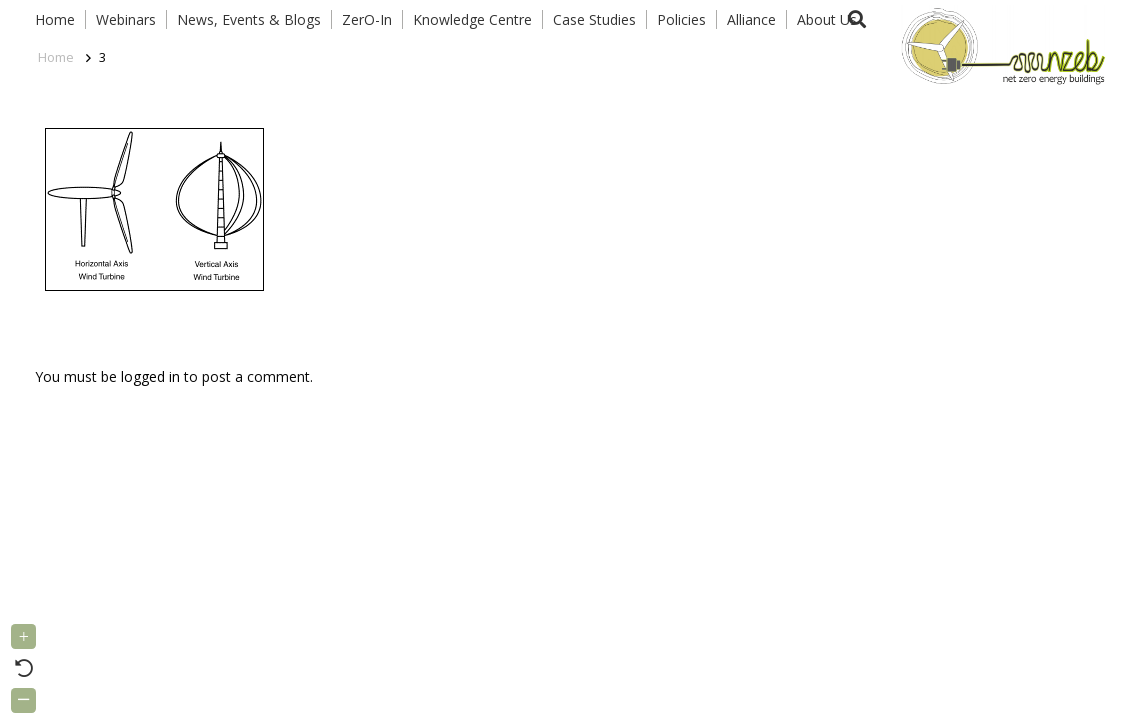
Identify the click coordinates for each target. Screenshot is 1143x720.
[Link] (999, 45)
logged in (150, 376)
